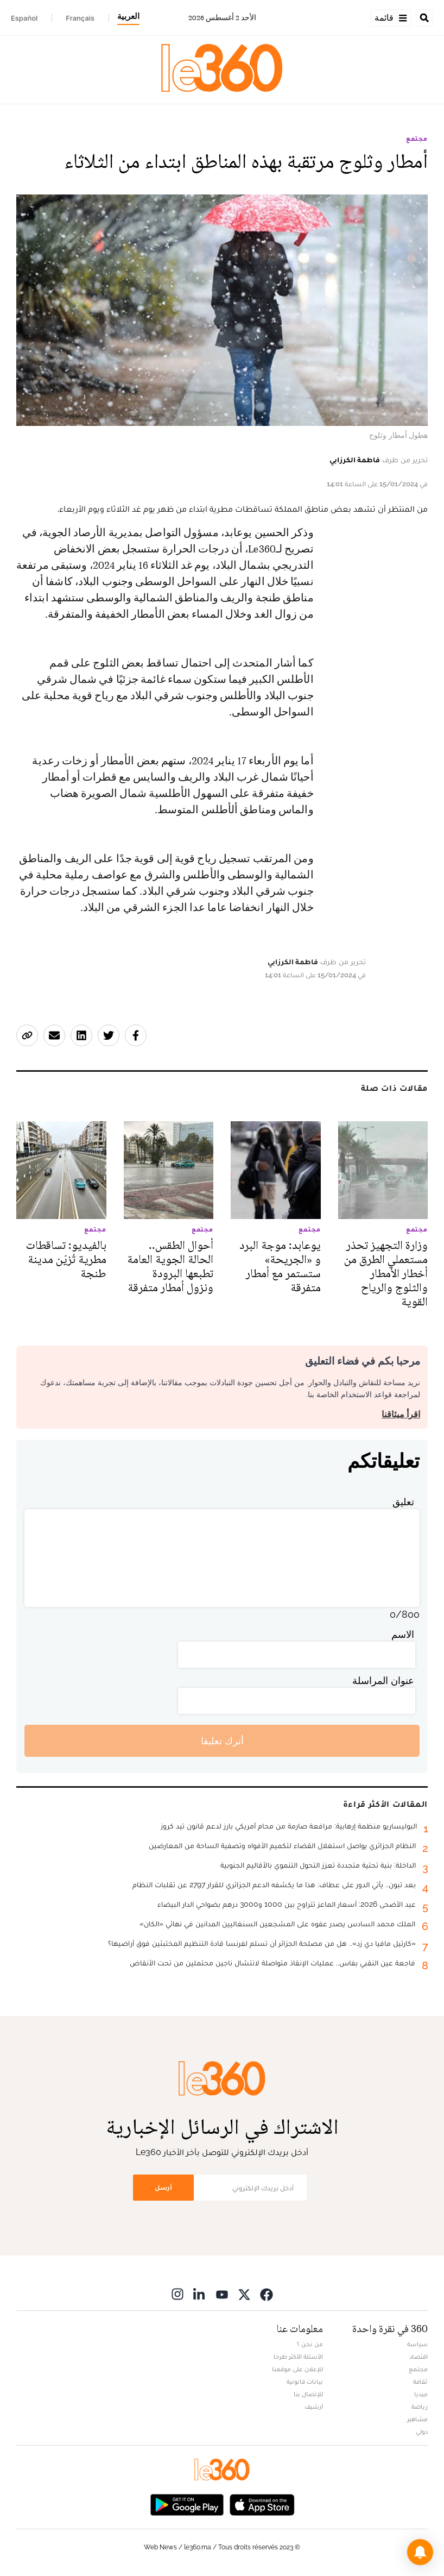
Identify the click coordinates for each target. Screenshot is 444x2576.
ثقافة (420, 2381)
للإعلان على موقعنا (297, 2369)
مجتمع (417, 138)
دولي (422, 2431)
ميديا (421, 2394)
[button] (420, 2552)
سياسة (417, 2344)
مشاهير (417, 2419)
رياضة (419, 2406)
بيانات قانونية (305, 2381)
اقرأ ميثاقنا (401, 1414)
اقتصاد (418, 2356)
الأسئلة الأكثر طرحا (298, 2356)
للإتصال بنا (308, 2394)
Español (24, 18)
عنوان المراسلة (383, 1680)
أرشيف (314, 2406)
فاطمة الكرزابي (354, 459)
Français (80, 18)
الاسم (402, 1634)
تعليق (403, 1501)
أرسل (163, 2187)
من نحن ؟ (310, 2344)
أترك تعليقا (222, 1740)
